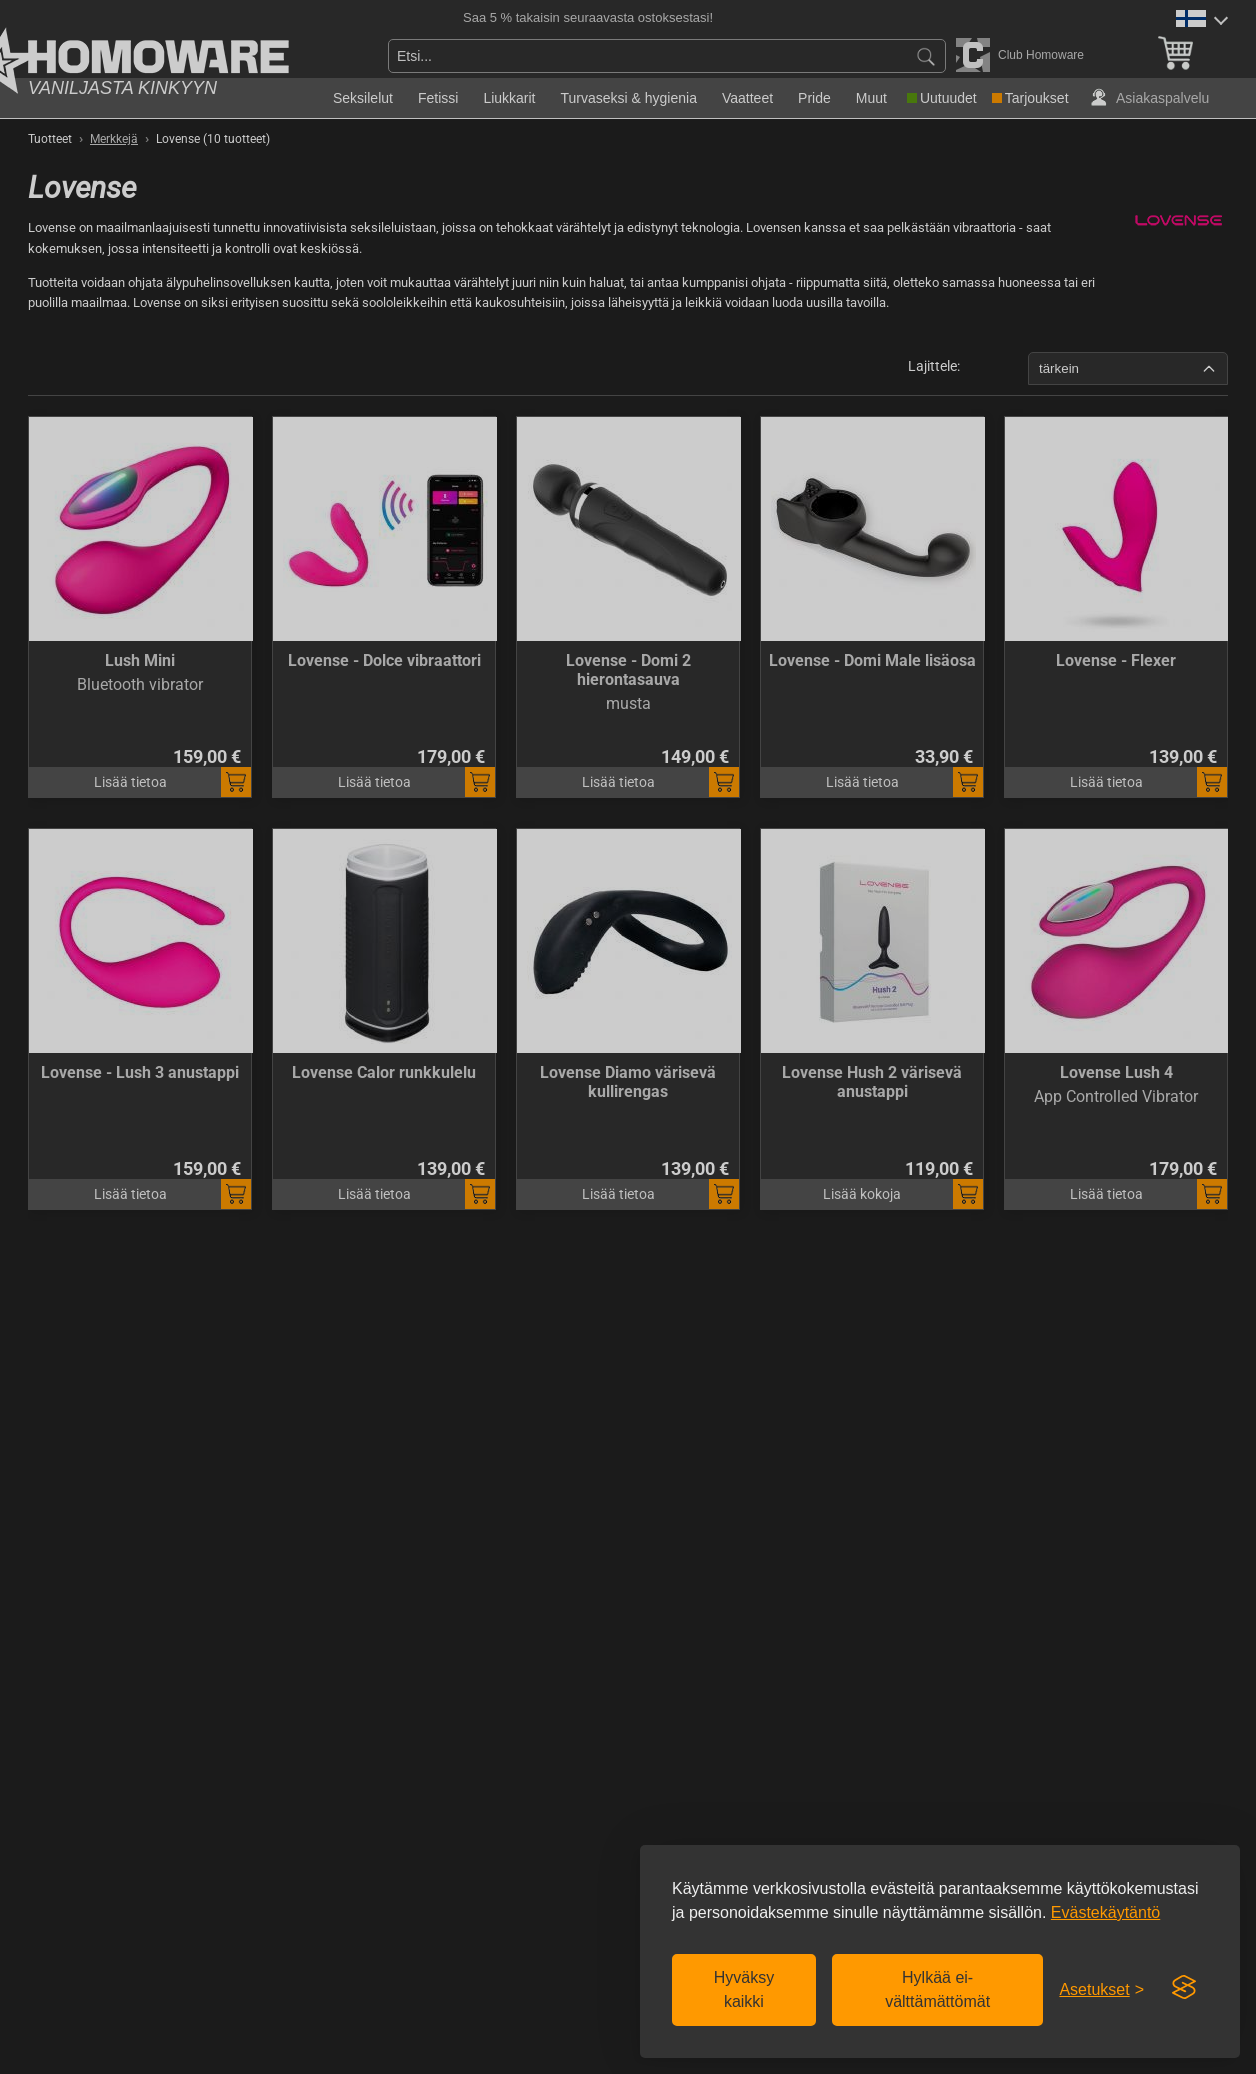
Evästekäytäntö (1105, 1912)
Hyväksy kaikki (744, 1989)
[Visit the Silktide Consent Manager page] (1184, 1988)
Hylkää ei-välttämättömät (937, 1989)
